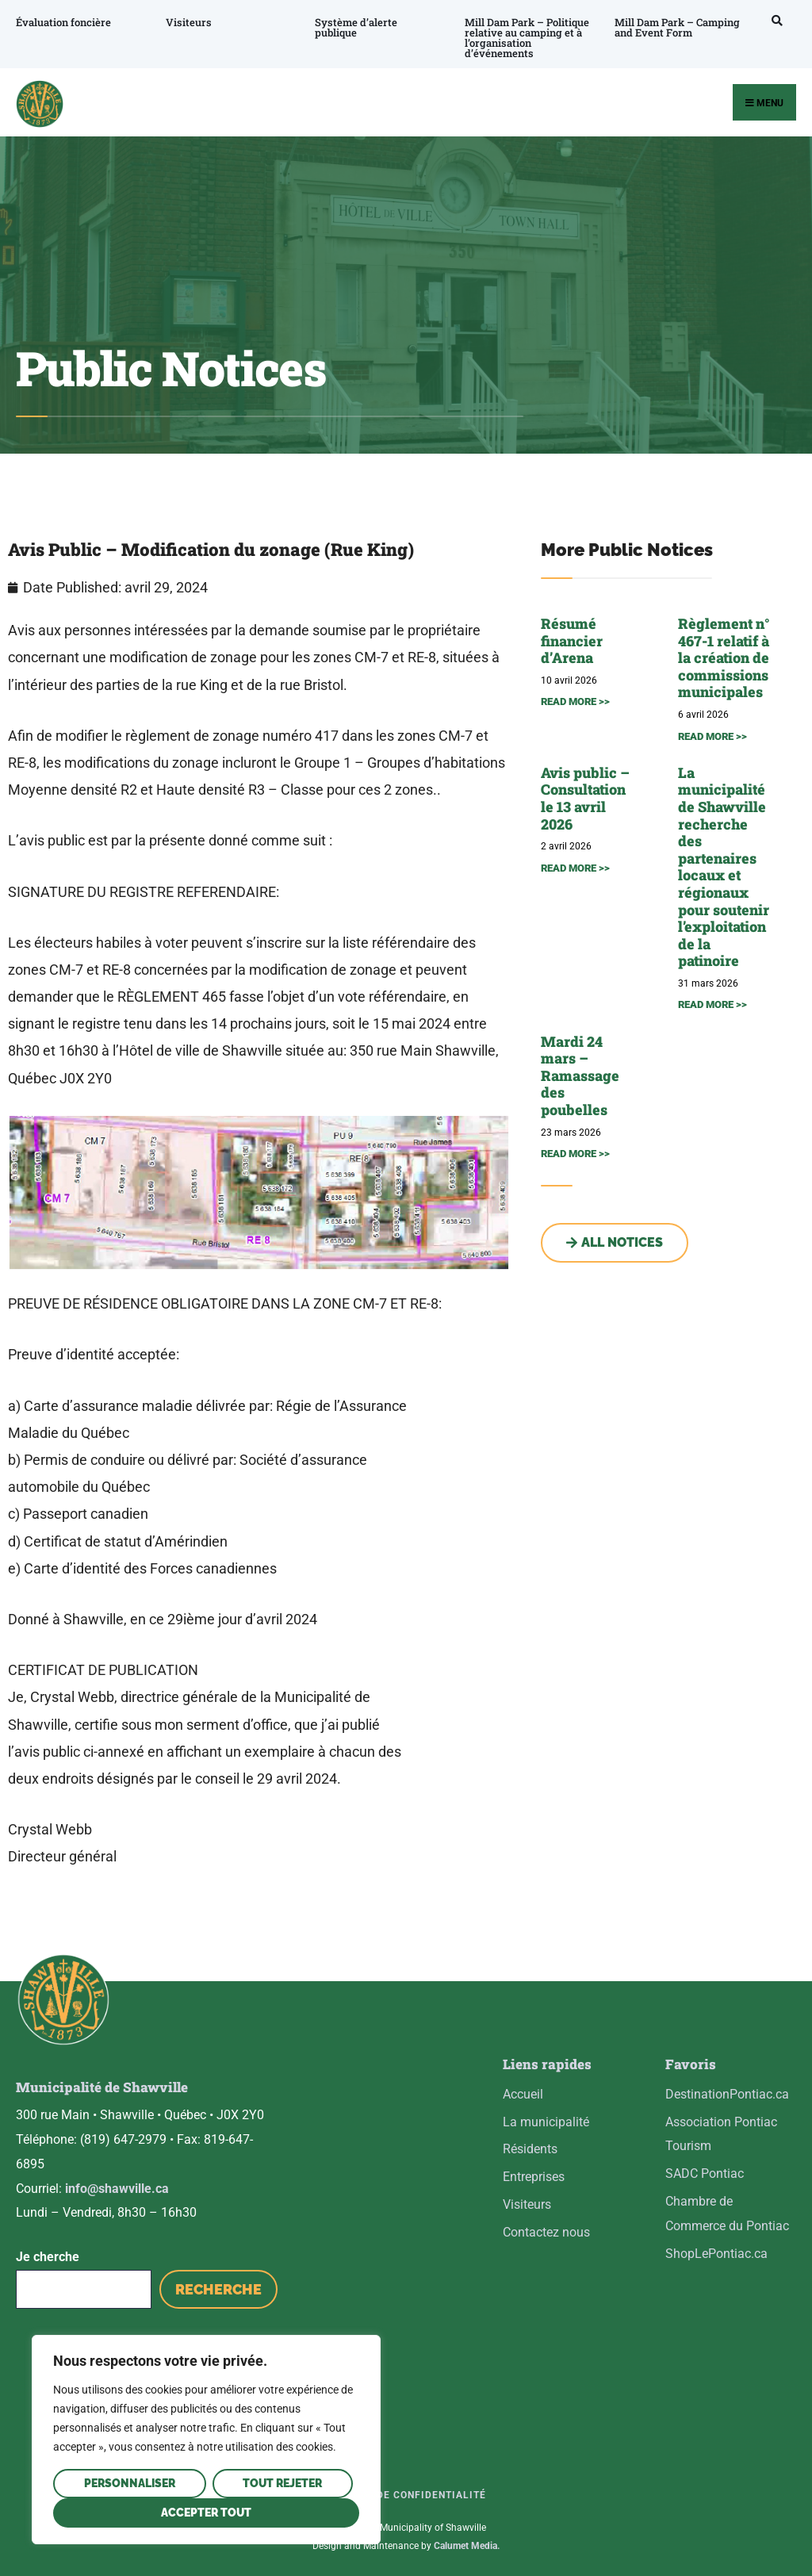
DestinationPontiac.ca (727, 2094)
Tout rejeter (282, 2483)
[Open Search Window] (773, 20)
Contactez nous (546, 2232)
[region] (206, 2439)
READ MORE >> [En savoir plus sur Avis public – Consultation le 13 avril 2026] (575, 868)
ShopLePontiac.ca (716, 2253)
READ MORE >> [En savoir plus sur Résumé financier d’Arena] (575, 701)
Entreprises (534, 2176)
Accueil (523, 2094)
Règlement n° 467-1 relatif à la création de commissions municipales (723, 657)
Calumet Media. (467, 2543)
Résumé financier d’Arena (572, 640)
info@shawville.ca (117, 2185)
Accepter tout (206, 2512)
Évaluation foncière (63, 22)
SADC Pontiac (704, 2173)
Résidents (530, 2148)
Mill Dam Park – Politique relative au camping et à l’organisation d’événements (525, 37)
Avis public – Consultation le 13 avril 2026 (585, 798)
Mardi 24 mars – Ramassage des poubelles (580, 1075)
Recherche (218, 2287)
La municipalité (546, 2121)
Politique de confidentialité (402, 2492)
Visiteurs (188, 22)
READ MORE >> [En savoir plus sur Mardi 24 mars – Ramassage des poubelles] (575, 1154)
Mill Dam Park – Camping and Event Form (674, 27)
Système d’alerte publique (355, 27)
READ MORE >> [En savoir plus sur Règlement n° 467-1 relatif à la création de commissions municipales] (712, 736)
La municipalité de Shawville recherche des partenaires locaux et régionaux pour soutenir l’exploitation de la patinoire (723, 867)
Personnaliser (129, 2483)
